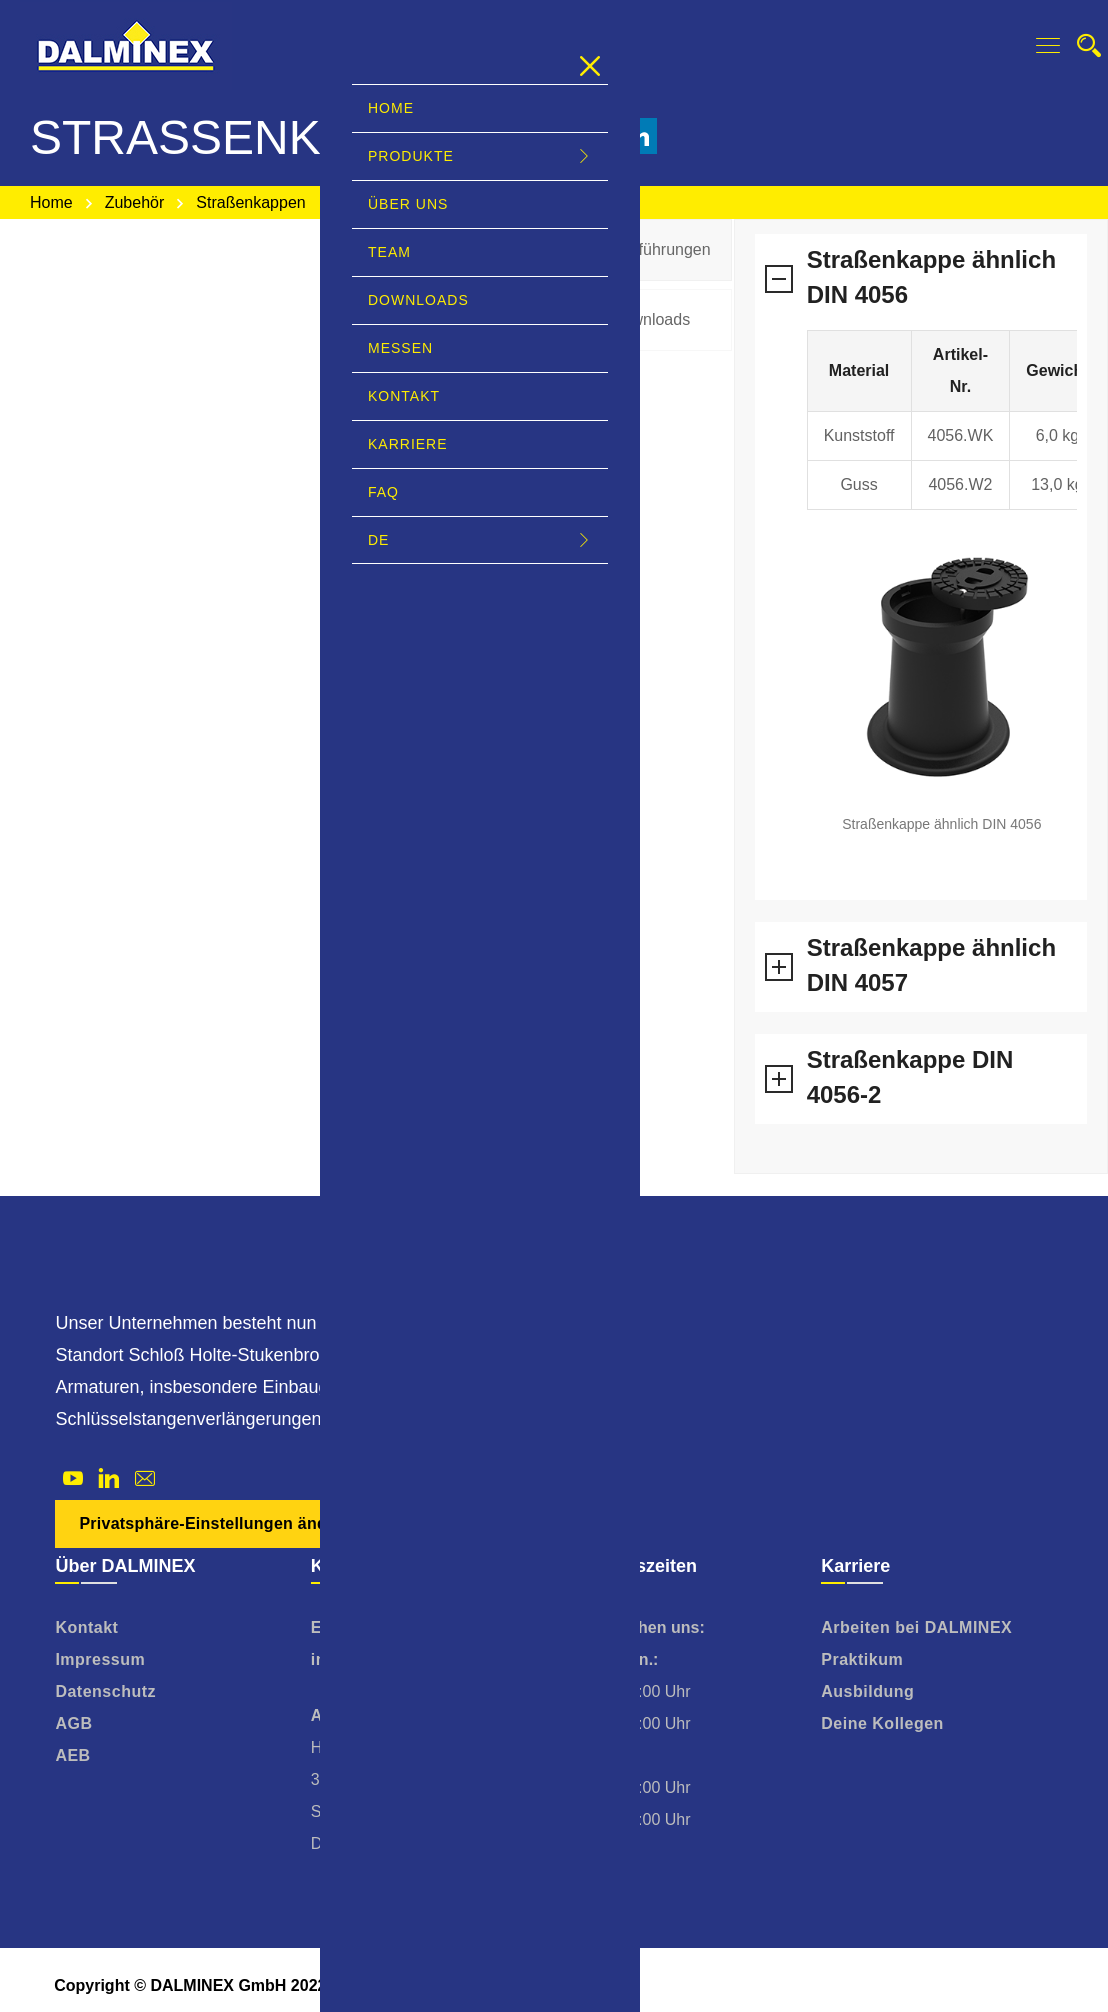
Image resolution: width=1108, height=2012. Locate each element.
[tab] (647, 250)
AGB (73, 1723)
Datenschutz (105, 1691)
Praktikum (862, 1659)
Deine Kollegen (882, 1723)
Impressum (100, 1659)
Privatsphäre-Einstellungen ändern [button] (215, 1523)
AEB (72, 1755)
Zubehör (135, 202)
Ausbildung (867, 1691)
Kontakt (86, 1627)
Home (51, 202)
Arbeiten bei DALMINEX (916, 1627)
